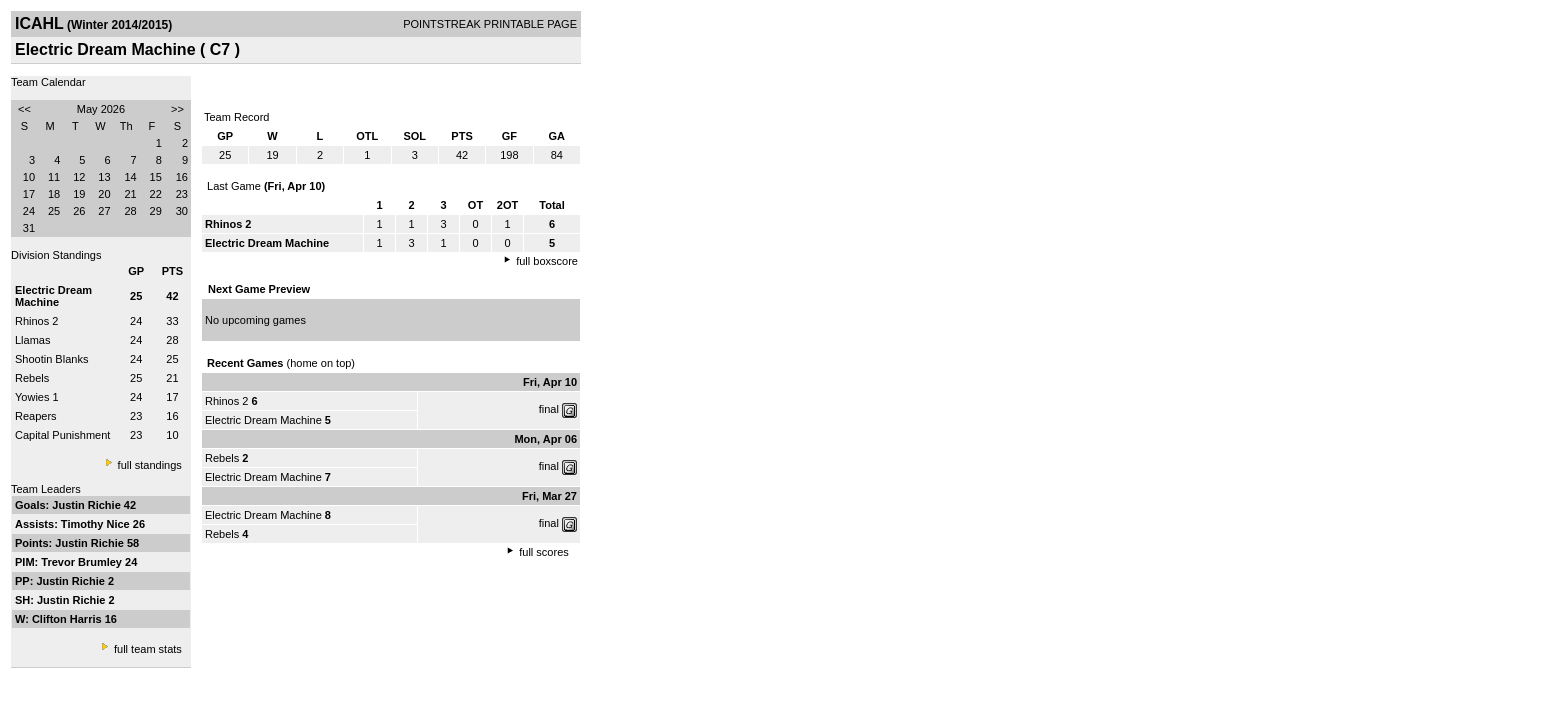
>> (177, 109)
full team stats (148, 649)
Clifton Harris (68, 619)
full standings (150, 465)
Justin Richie (88, 505)
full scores (544, 552)
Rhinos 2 (36, 321)
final (549, 409)
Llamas (32, 340)
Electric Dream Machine (263, 420)
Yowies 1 (37, 397)
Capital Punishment (62, 435)
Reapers (36, 416)
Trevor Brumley (83, 562)
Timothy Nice (97, 524)
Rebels (32, 378)
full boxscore (547, 261)
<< (24, 109)
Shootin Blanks (51, 359)
